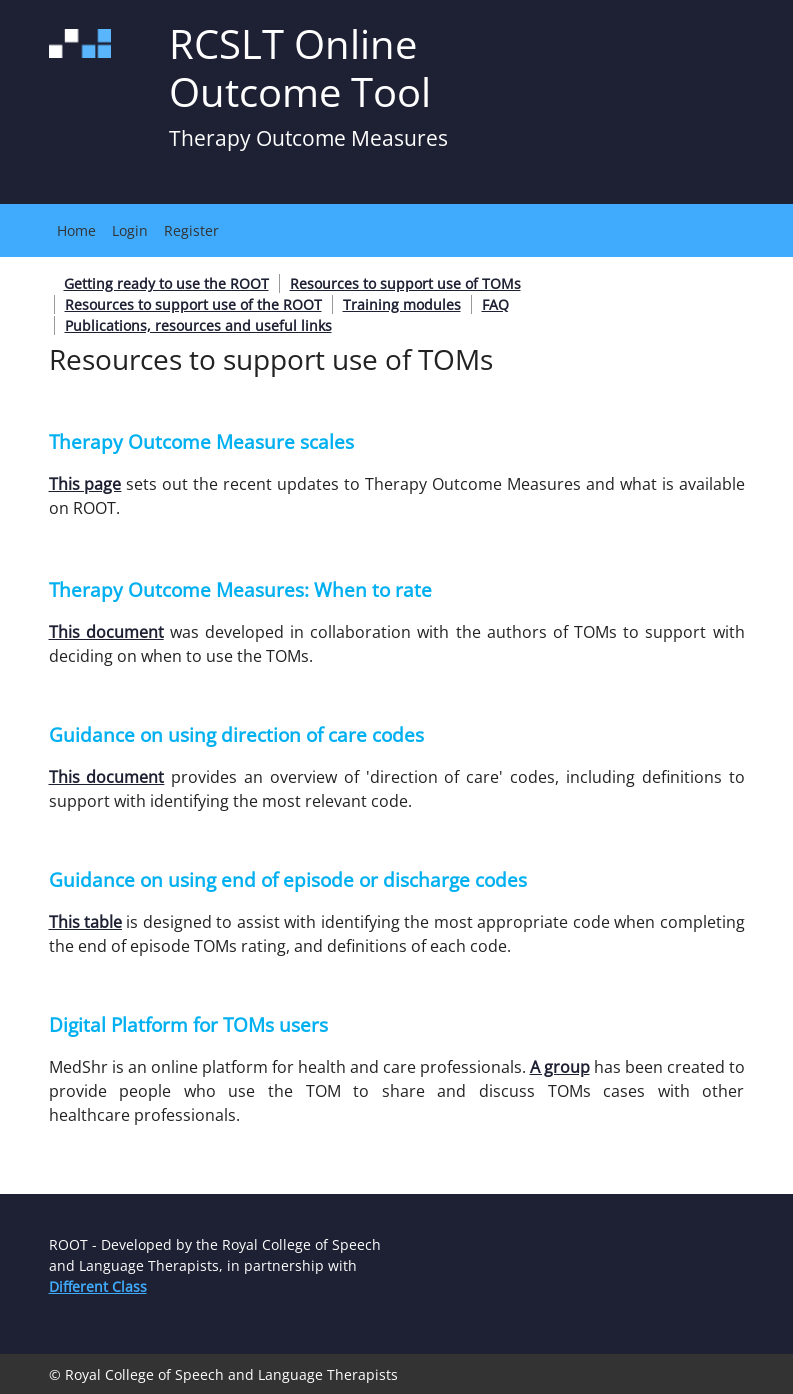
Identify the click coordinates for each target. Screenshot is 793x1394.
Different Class (98, 1286)
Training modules (402, 304)
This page (85, 484)
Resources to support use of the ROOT (193, 304)
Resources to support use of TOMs (405, 283)
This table (85, 922)
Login (130, 230)
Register (191, 230)
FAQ (495, 304)
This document (106, 632)
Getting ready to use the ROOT (166, 283)
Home (76, 230)
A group (560, 1067)
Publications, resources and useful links (198, 325)
